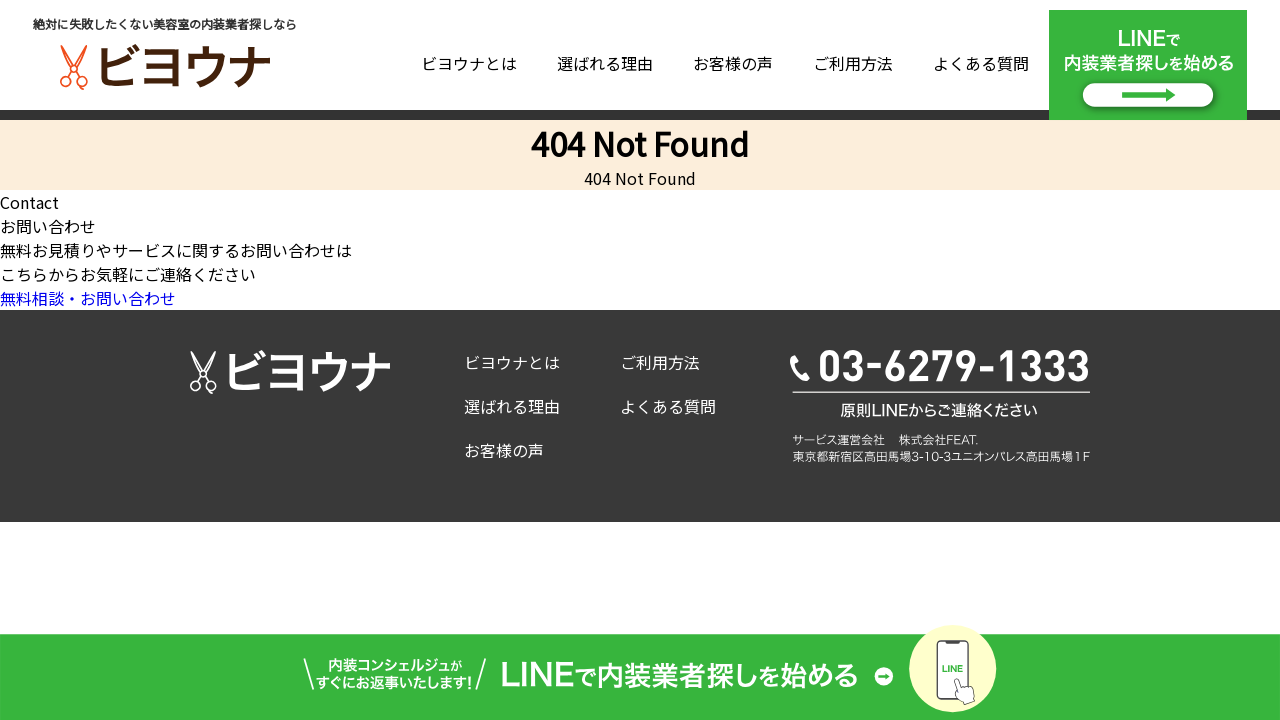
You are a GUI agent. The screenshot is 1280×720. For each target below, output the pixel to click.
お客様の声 (733, 63)
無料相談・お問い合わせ (88, 298)
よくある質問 (981, 63)
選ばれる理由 (605, 63)
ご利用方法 (853, 63)
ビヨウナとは (469, 63)
